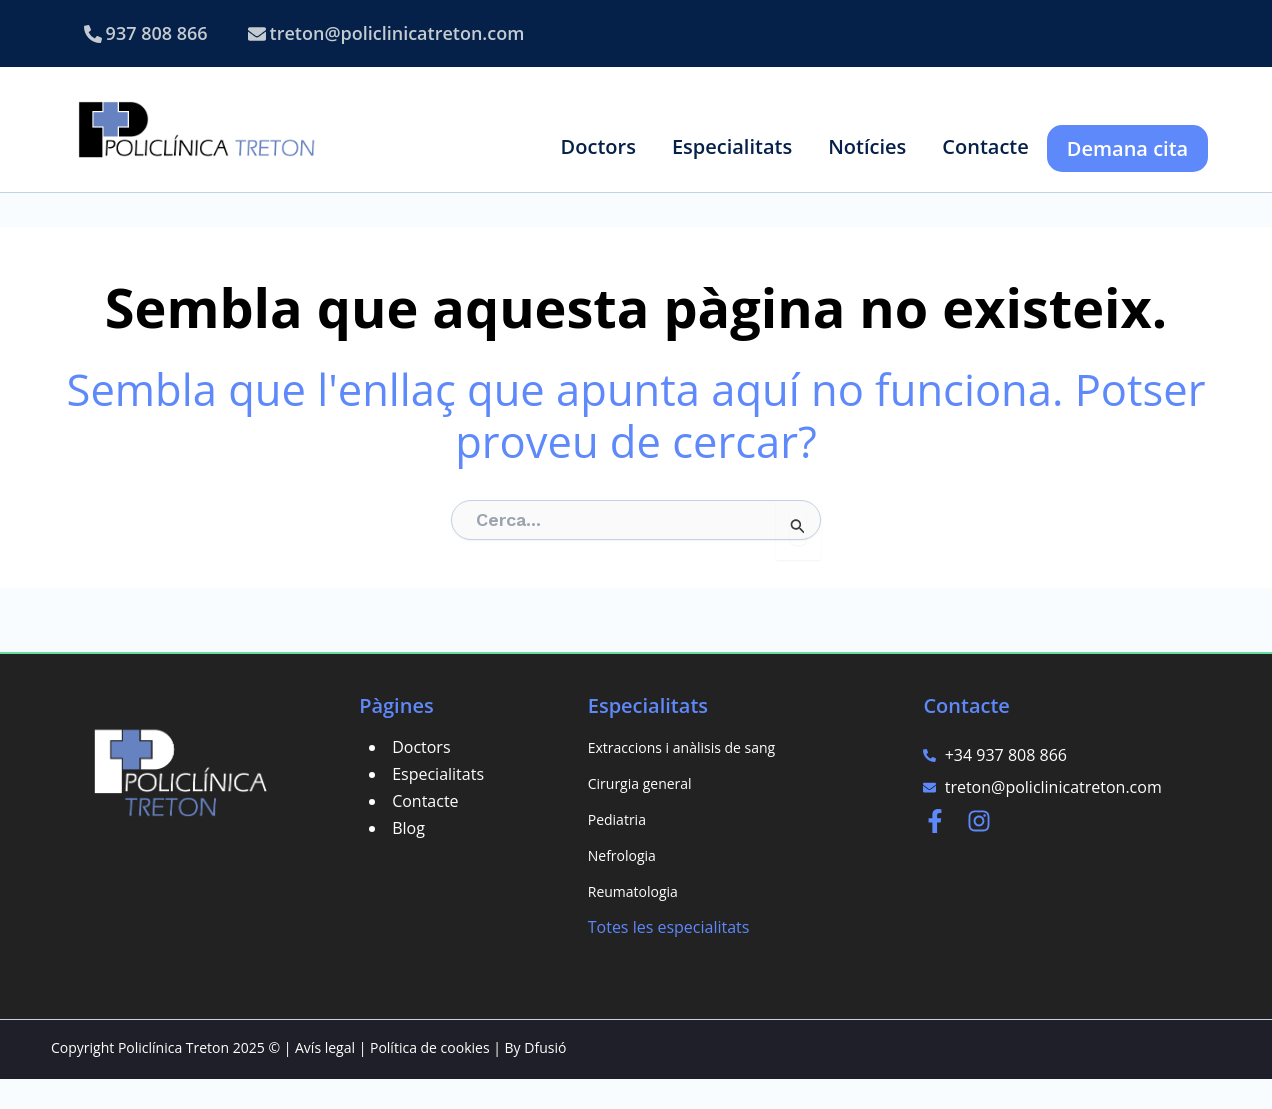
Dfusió (545, 1077)
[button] (598, 146)
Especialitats (438, 804)
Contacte (425, 831)
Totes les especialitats (669, 957)
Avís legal (325, 1077)
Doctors (421, 777)
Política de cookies (430, 1077)
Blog (408, 858)
